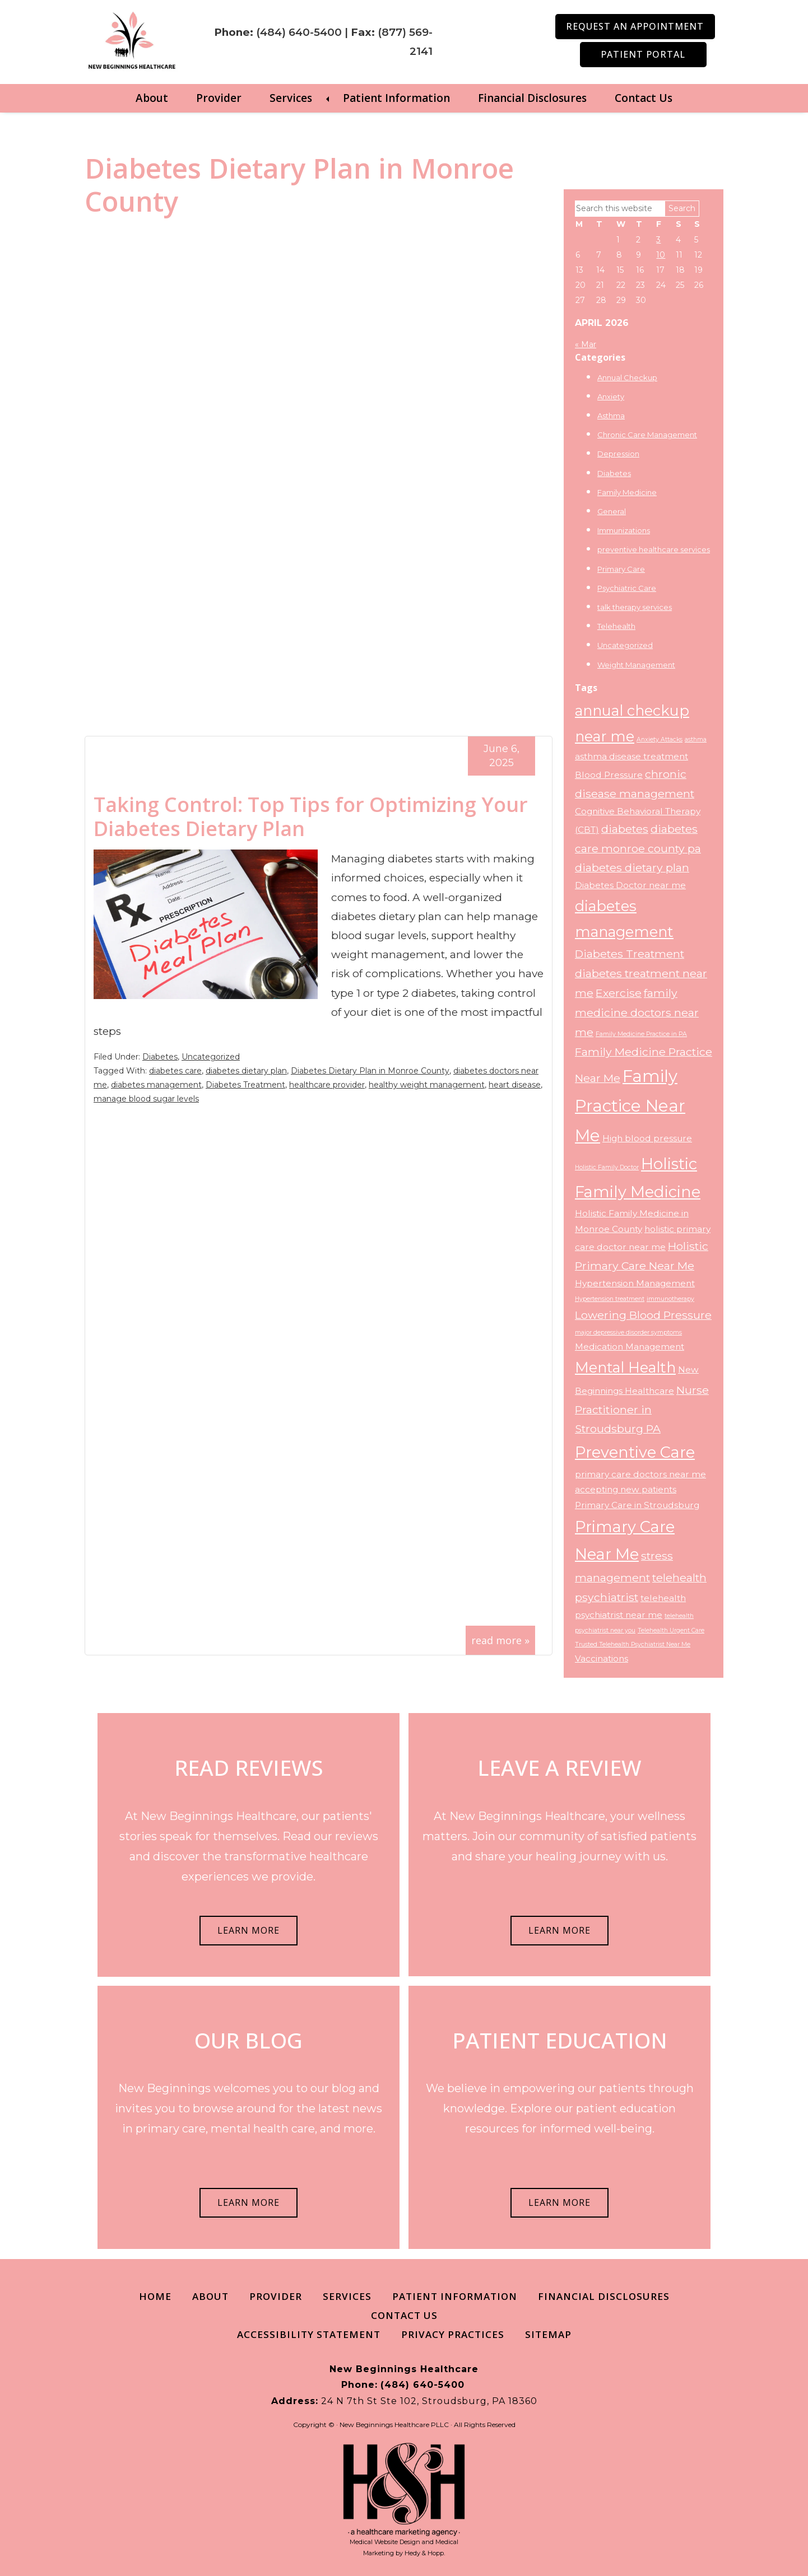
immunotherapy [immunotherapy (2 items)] (670, 1299)
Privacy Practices (452, 2334)
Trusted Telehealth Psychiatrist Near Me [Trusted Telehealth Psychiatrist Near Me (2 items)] (632, 1644)
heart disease (515, 1085)
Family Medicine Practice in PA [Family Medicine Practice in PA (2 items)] (641, 1034)
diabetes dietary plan (246, 1071)
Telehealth (616, 626)
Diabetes (160, 1057)
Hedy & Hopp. (425, 2553)
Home (155, 2296)
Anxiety (610, 396)
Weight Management (636, 664)
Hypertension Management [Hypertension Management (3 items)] (635, 1283)
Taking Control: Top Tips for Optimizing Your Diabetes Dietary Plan (311, 816)
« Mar (585, 344)
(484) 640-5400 (299, 32)
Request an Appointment (635, 26)
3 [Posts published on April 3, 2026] (658, 240)
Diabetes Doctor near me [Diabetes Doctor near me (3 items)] (630, 885)
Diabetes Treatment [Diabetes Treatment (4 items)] (629, 953)
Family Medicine (627, 492)
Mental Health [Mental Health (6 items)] (625, 1367)
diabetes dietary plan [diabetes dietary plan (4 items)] (632, 867)
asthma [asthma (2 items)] (696, 739)
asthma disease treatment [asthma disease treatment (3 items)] (631, 756)
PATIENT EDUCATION (559, 2040)
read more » (500, 1640)
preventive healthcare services (653, 549)
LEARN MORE (248, 1930)
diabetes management (156, 1085)
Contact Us (643, 98)
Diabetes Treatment (245, 1085)
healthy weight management (427, 1085)
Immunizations (623, 530)
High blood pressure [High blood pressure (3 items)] (647, 1137)
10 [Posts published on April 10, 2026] (660, 255)
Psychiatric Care (626, 588)
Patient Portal (643, 54)
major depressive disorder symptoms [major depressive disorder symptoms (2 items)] (628, 1332)
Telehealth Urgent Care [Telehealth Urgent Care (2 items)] (671, 1630)
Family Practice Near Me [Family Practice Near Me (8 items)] (630, 1105)
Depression (618, 453)
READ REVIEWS (248, 1767)
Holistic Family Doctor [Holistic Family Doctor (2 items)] (607, 1167)
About (152, 98)
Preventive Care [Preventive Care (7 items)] (635, 1452)
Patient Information (396, 98)
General (611, 511)
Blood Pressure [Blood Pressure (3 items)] (609, 774)
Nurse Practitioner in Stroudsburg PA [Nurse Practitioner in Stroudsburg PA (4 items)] (642, 1409)
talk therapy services (634, 607)
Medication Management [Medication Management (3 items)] (629, 1346)
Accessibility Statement (308, 2334)
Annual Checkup (627, 377)
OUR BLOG (248, 2040)
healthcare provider (327, 1085)
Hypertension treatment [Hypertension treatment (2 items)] (609, 1299)
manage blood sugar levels (146, 1099)
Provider (219, 98)
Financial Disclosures (532, 98)
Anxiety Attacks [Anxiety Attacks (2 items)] (659, 739)
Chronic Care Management (647, 434)
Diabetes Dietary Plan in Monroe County (370, 1071)
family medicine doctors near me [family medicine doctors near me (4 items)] (637, 1012)
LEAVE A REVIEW (559, 1767)
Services (291, 98)
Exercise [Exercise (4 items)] (619, 993)
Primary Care (621, 568)
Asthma (611, 415)
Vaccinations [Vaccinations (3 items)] (601, 1658)
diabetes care (175, 1071)
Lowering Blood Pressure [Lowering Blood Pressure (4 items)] (643, 1315)
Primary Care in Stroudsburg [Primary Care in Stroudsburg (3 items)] (637, 1505)
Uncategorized (211, 1057)
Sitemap (548, 2334)
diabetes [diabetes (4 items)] (624, 829)
